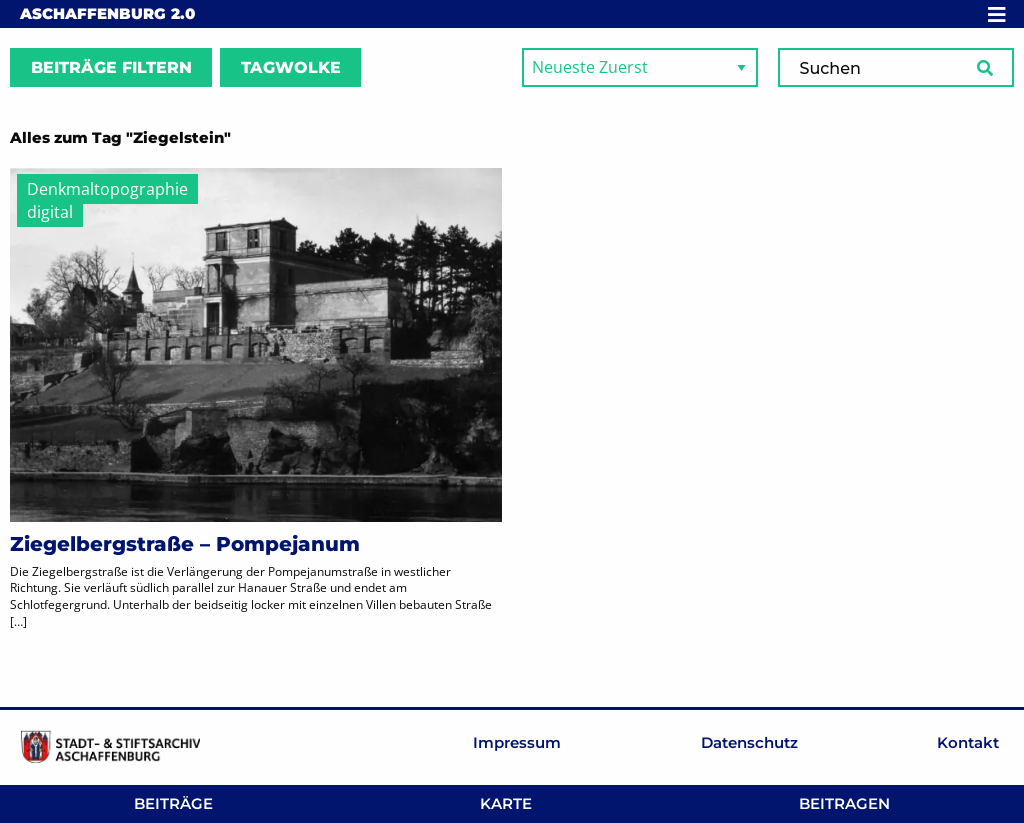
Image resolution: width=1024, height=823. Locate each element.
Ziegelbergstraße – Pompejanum (185, 544)
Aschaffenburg (107, 13)
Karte (506, 803)
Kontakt (968, 742)
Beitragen (844, 803)
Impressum (517, 742)
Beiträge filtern (111, 67)
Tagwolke (291, 67)
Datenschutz (749, 742)
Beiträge (173, 803)
